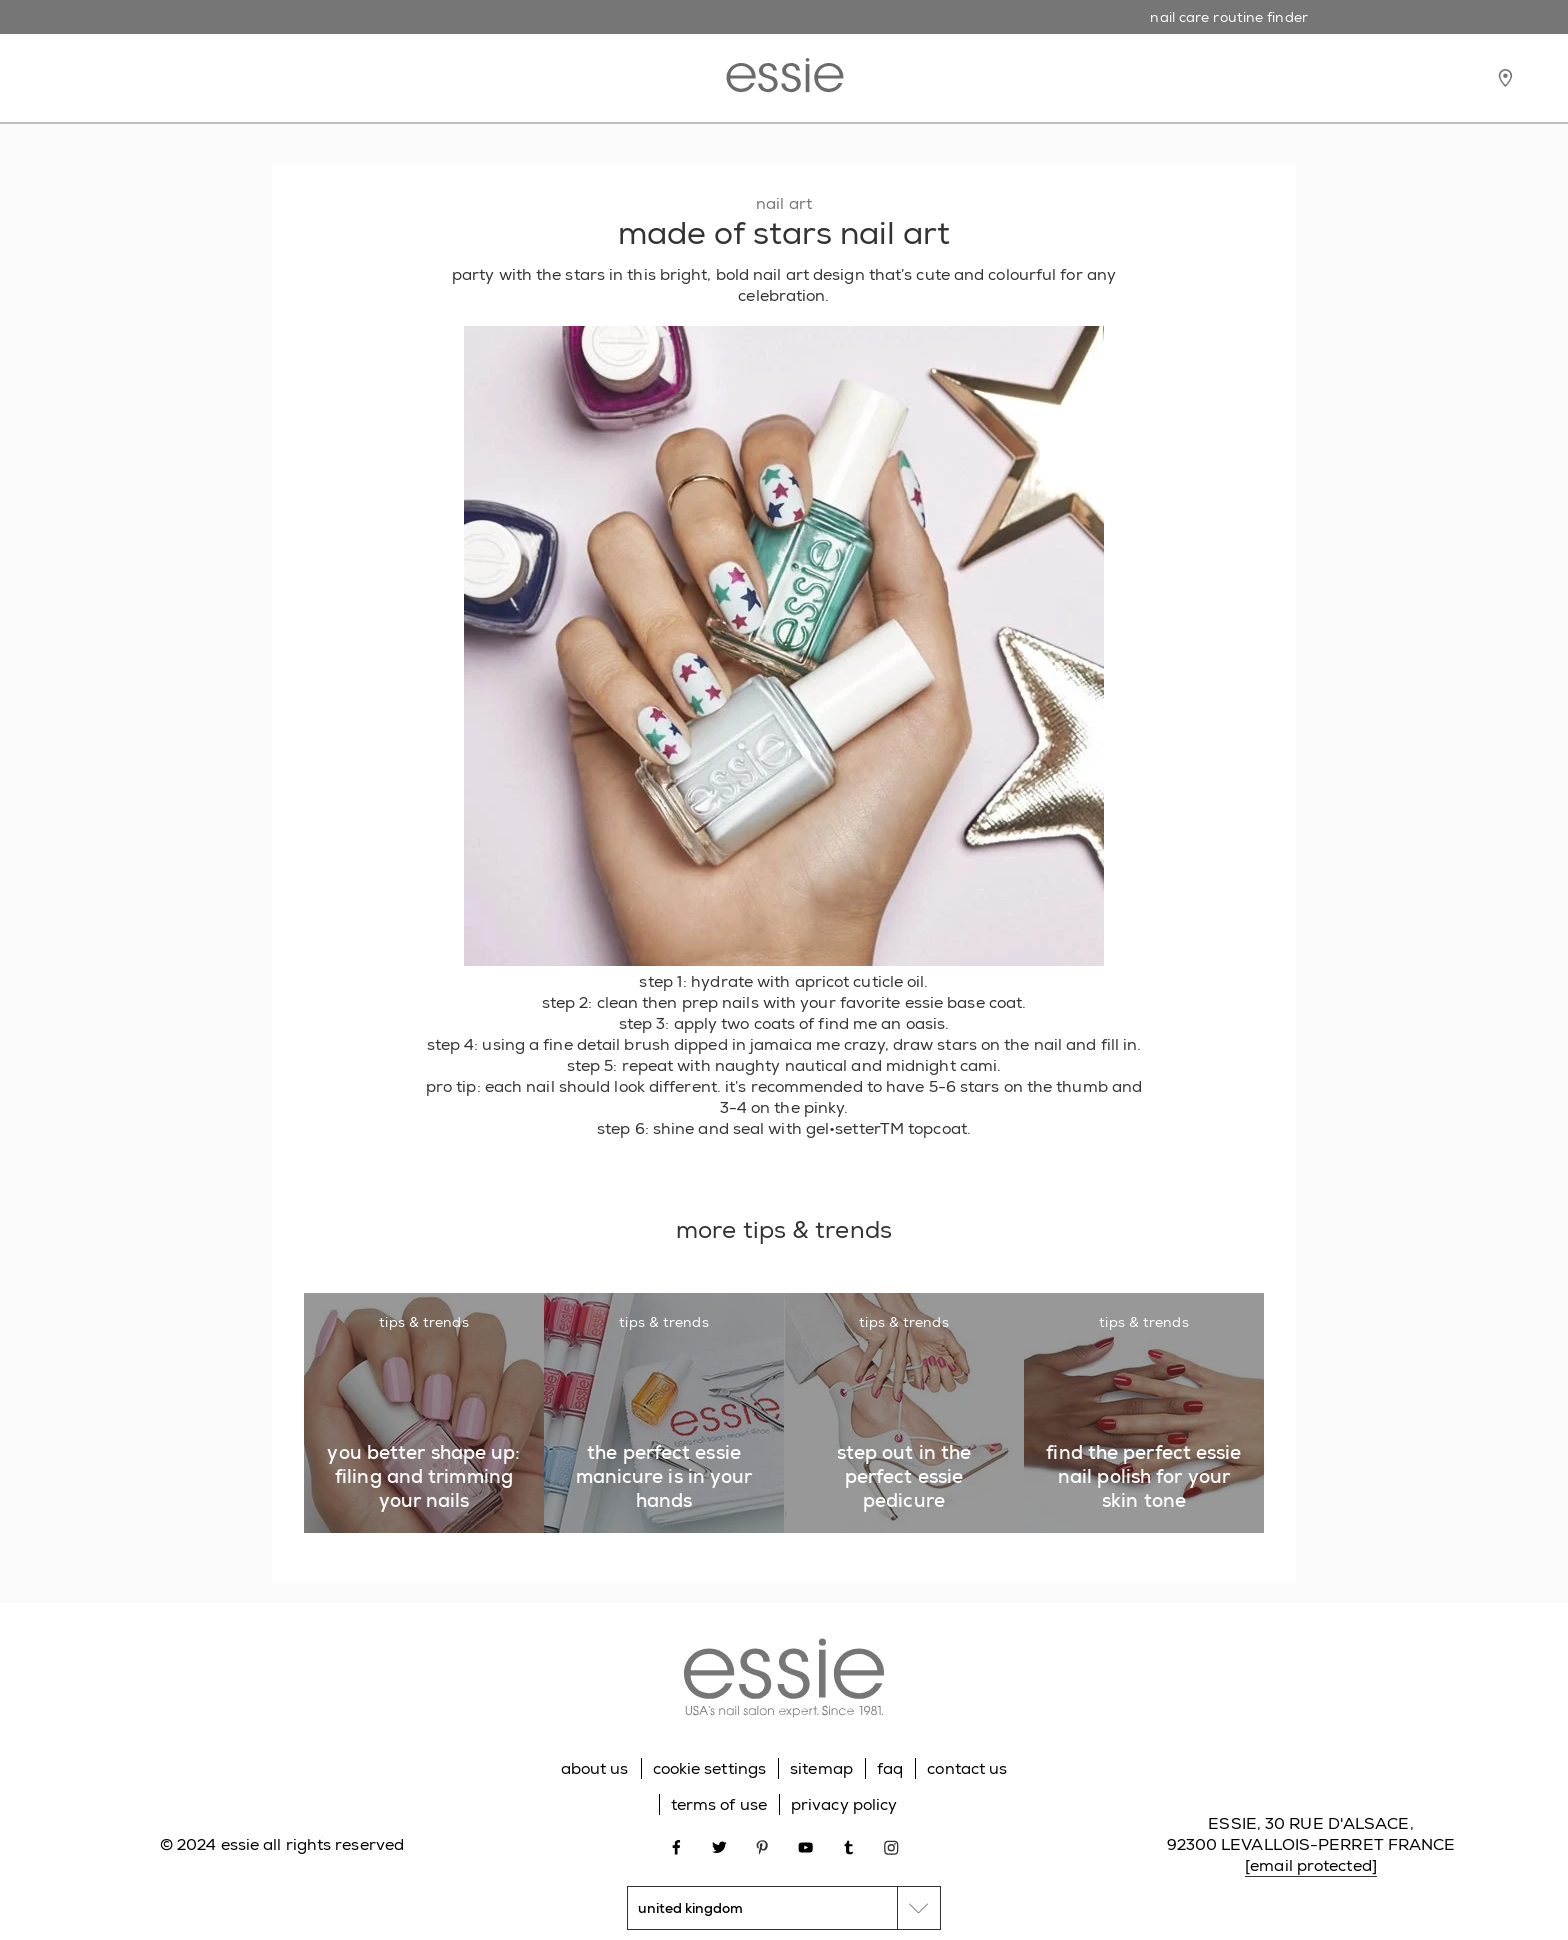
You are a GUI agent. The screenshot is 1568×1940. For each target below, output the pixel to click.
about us (595, 1768)
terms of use (719, 1804)
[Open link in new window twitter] (719, 1845)
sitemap (821, 1768)
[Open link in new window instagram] (891, 1845)
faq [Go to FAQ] (890, 1768)
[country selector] (784, 1908)
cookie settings (710, 1768)
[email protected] (1311, 1865)
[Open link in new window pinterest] (762, 1845)
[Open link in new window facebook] (676, 1845)
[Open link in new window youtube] (805, 1845)
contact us (967, 1768)
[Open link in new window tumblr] (848, 1845)
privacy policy (844, 1804)
